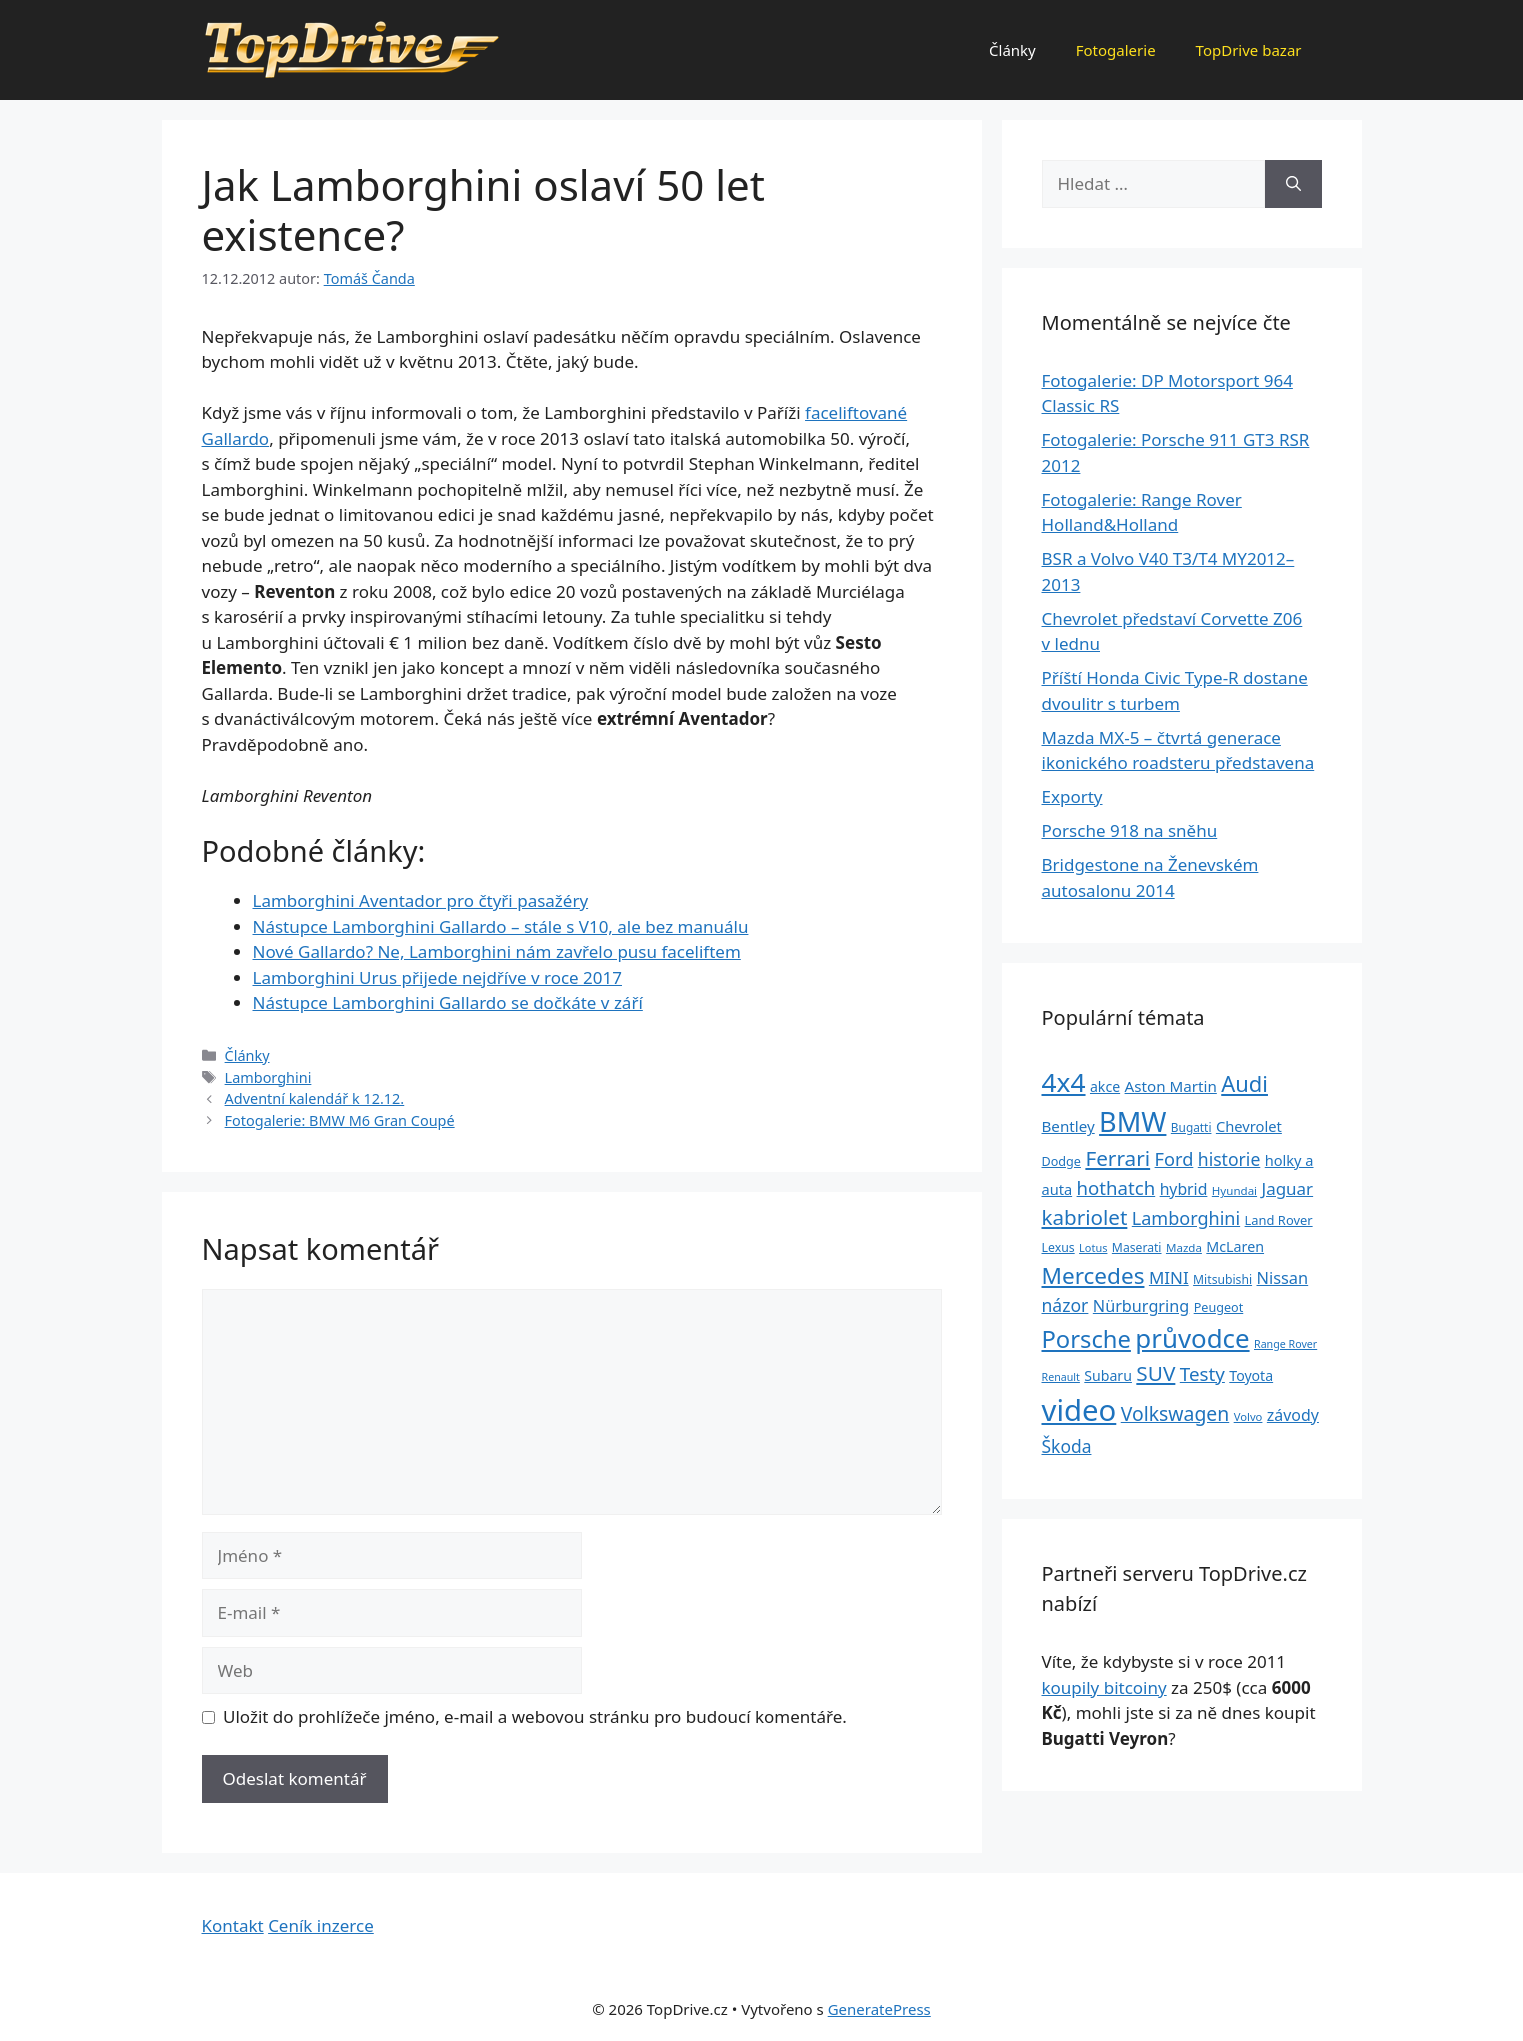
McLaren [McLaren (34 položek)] (1235, 1246)
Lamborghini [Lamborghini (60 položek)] (1186, 1218)
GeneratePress (879, 2009)
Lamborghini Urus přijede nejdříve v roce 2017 (437, 977)
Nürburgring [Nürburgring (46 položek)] (1141, 1306)
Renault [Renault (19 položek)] (1061, 1377)
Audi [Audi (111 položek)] (1244, 1083)
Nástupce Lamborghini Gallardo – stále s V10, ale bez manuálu (501, 926)
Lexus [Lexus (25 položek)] (1058, 1247)
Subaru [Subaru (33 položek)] (1108, 1375)
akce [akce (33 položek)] (1105, 1086)
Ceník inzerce (321, 1925)
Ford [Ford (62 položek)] (1174, 1159)
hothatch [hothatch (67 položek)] (1116, 1187)
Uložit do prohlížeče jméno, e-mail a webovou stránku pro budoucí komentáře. (535, 1716)
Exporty (1072, 796)
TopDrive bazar (1249, 50)
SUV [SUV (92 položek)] (1155, 1373)
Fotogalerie (1116, 50)
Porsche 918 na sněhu (1130, 830)
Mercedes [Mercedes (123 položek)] (1093, 1275)
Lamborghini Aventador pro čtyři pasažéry (421, 900)
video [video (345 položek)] (1079, 1410)
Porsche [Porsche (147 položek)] (1086, 1339)
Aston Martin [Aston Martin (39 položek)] (1171, 1086)
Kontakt (233, 1925)
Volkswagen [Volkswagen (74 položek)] (1175, 1413)
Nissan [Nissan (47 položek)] (1283, 1277)
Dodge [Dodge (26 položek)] (1061, 1161)
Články (1012, 50)
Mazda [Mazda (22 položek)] (1184, 1247)
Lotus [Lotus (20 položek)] (1093, 1247)
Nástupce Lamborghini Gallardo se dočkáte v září (448, 1002)
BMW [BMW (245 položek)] (1132, 1121)
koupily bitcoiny (1104, 1687)
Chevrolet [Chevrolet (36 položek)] (1249, 1126)
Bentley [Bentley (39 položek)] (1068, 1126)
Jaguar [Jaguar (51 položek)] (1288, 1188)
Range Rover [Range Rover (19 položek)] (1285, 1344)
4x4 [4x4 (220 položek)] (1064, 1082)
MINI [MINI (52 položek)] (1169, 1277)
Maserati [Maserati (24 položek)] (1137, 1247)
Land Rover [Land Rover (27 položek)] (1279, 1220)
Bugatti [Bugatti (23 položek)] (1191, 1127)
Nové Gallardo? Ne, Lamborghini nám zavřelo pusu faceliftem (497, 951)
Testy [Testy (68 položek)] (1202, 1374)
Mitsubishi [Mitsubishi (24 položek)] (1222, 1279)
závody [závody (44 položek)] (1293, 1415)
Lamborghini (268, 1077)
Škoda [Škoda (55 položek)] (1067, 1446)
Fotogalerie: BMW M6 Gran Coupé (340, 1120)
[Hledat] (1293, 184)
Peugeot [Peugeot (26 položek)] (1219, 1307)
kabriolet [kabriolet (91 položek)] (1085, 1217)
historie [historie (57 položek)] (1229, 1159)
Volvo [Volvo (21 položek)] (1248, 1416)
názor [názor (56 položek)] (1065, 1305)
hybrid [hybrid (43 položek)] (1184, 1189)
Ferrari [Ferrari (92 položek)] (1117, 1158)
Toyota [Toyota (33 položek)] (1251, 1375)
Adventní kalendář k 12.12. (315, 1098)
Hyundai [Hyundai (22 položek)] (1234, 1190)
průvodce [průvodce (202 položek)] (1192, 1338)
